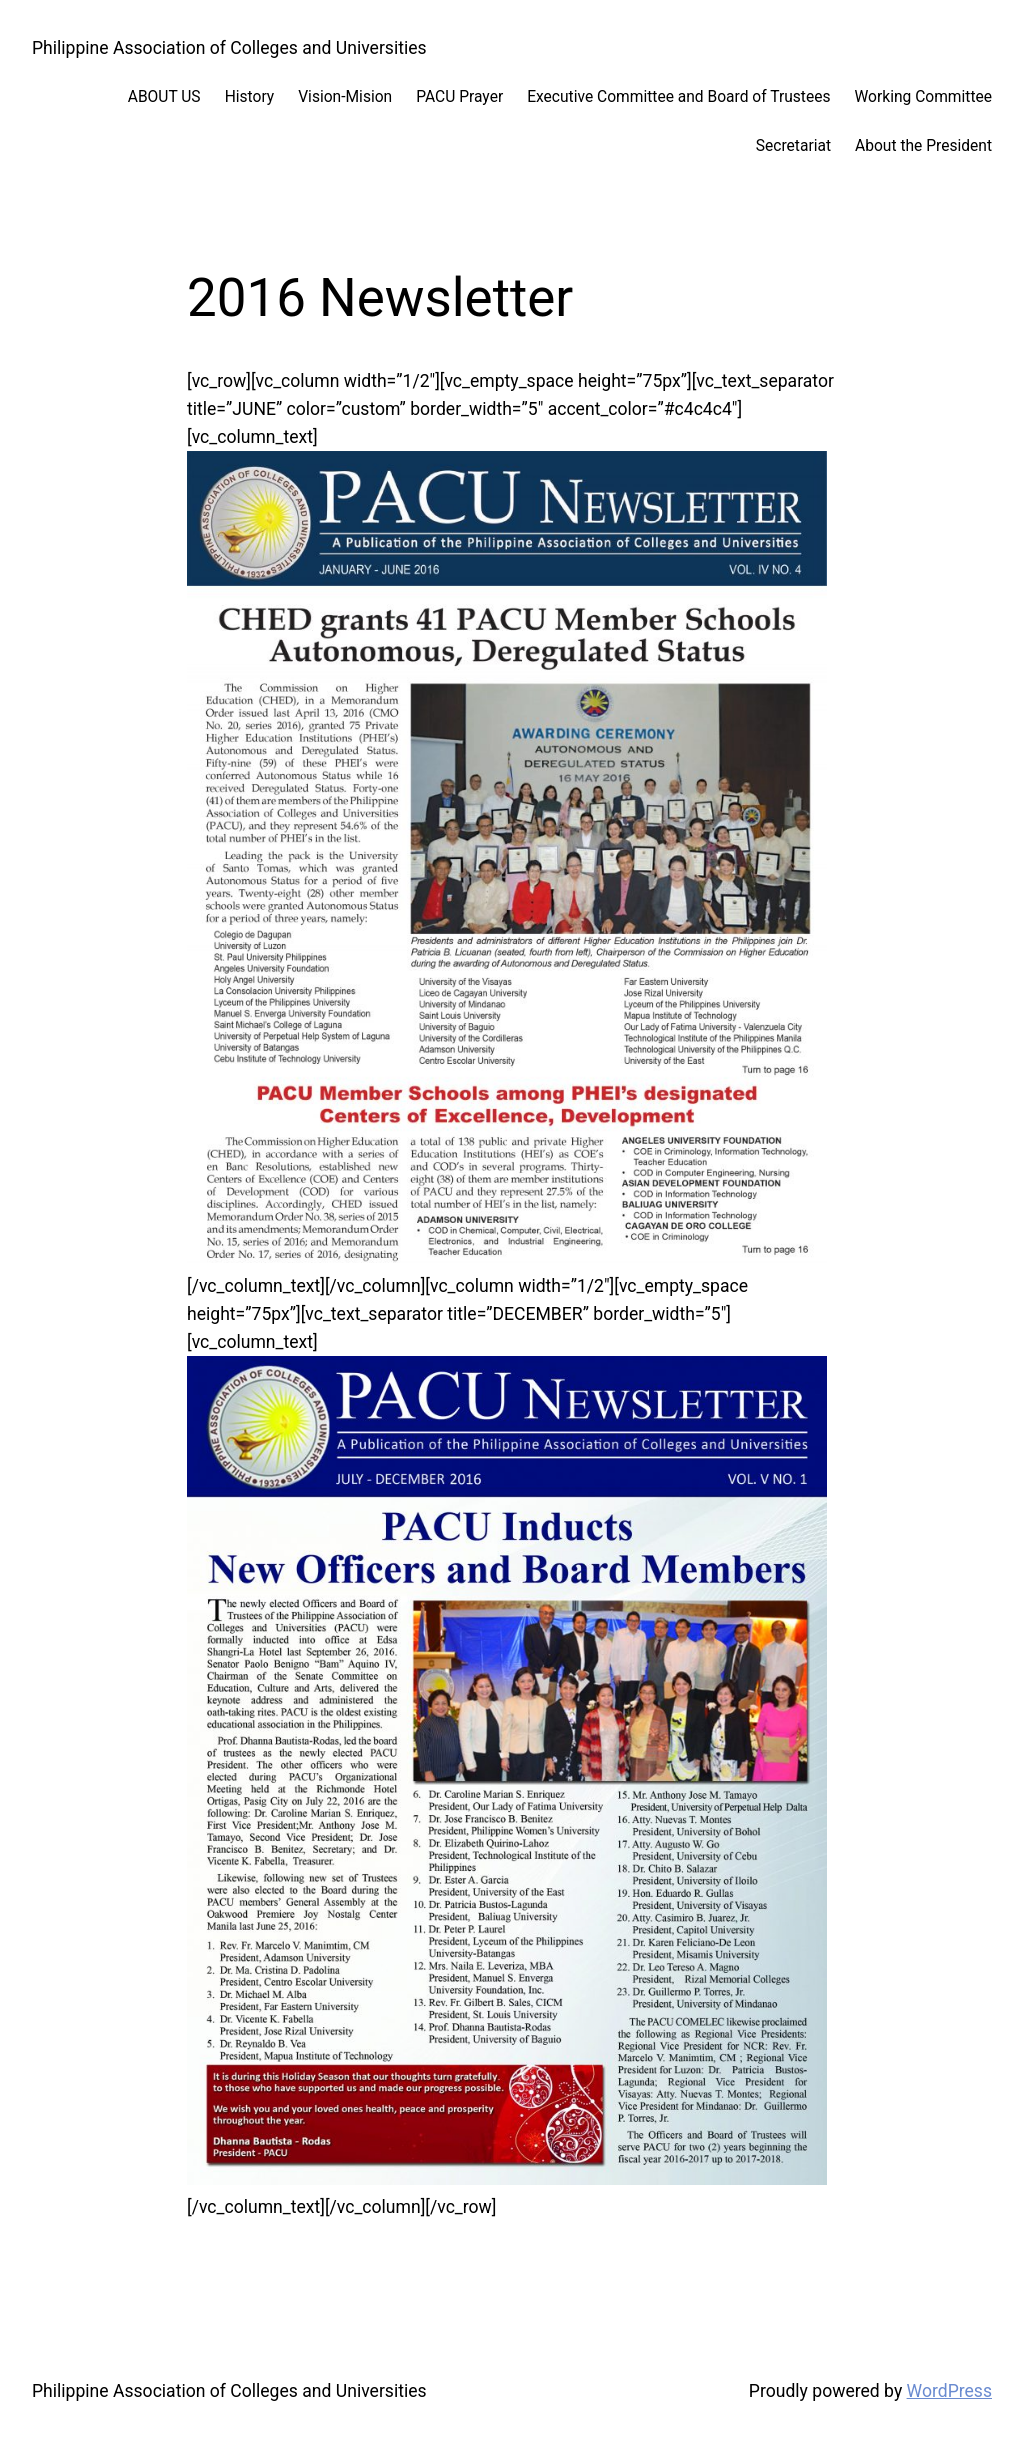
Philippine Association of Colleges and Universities (229, 48)
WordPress (949, 2391)
